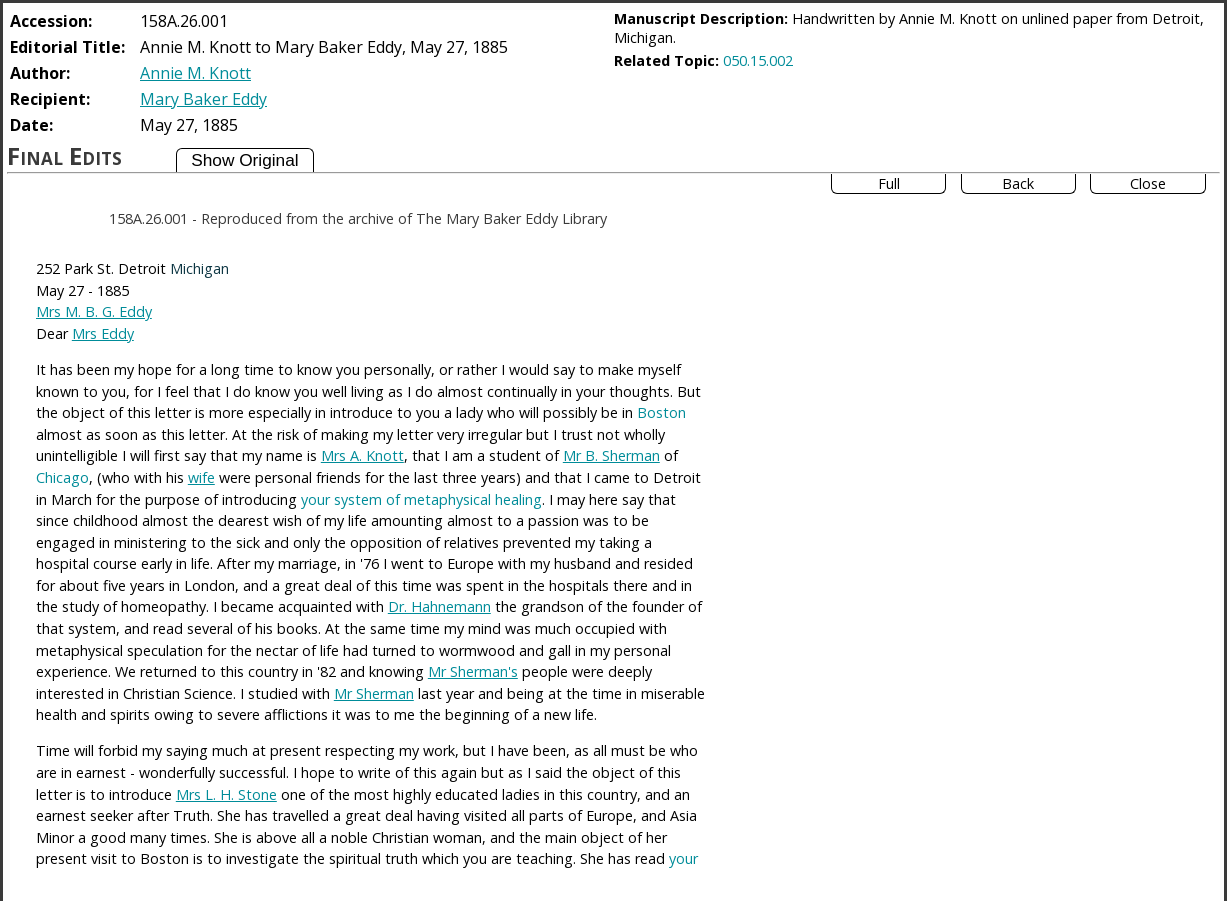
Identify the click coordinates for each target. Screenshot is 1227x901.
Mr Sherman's (473, 671)
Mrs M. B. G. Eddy (94, 311)
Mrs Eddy (103, 333)
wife (201, 477)
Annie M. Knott (195, 73)
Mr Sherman (374, 693)
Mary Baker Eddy (203, 99)
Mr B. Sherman (611, 455)
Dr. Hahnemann (439, 606)
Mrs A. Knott (362, 455)
